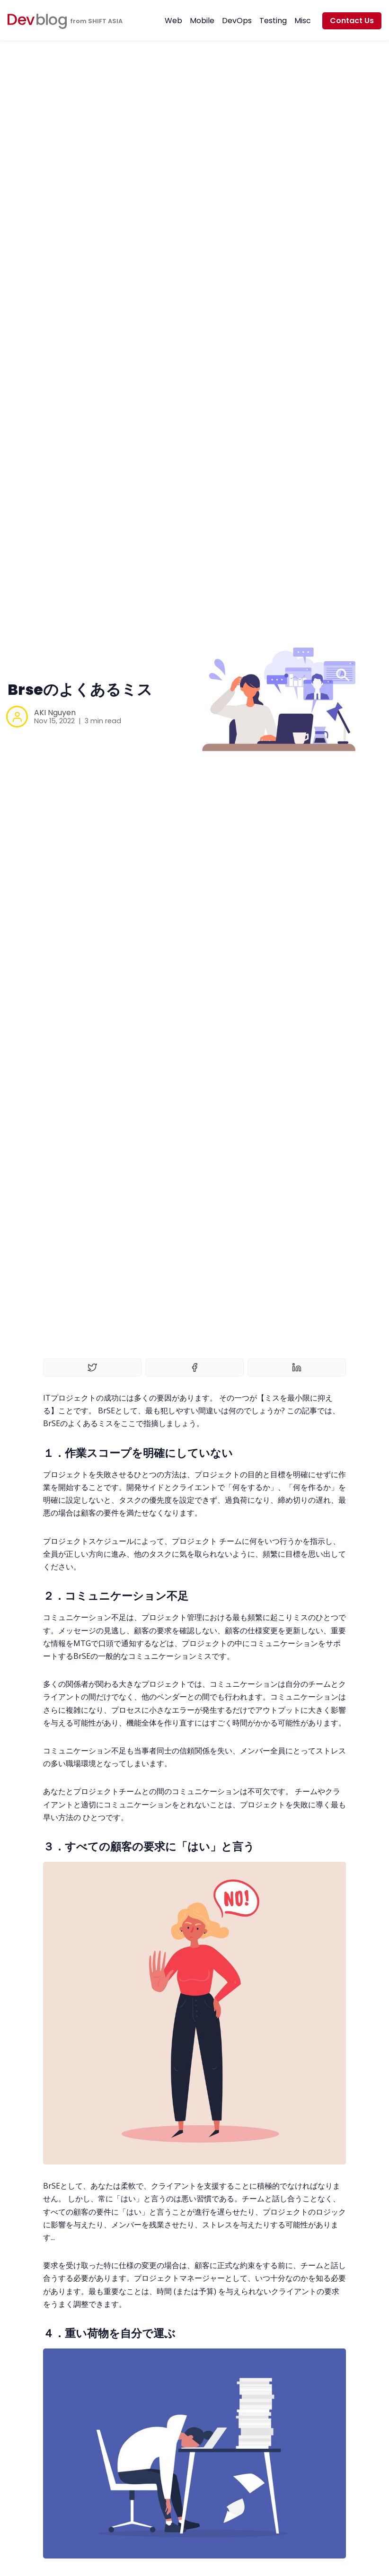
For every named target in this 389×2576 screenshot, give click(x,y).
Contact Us (352, 20)
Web (173, 20)
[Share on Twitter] (92, 1367)
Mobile (202, 20)
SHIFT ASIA (105, 21)
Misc (302, 20)
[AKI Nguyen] (17, 716)
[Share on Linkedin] (297, 1367)
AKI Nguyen (55, 712)
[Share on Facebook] (194, 1367)
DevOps (237, 20)
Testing (273, 20)
